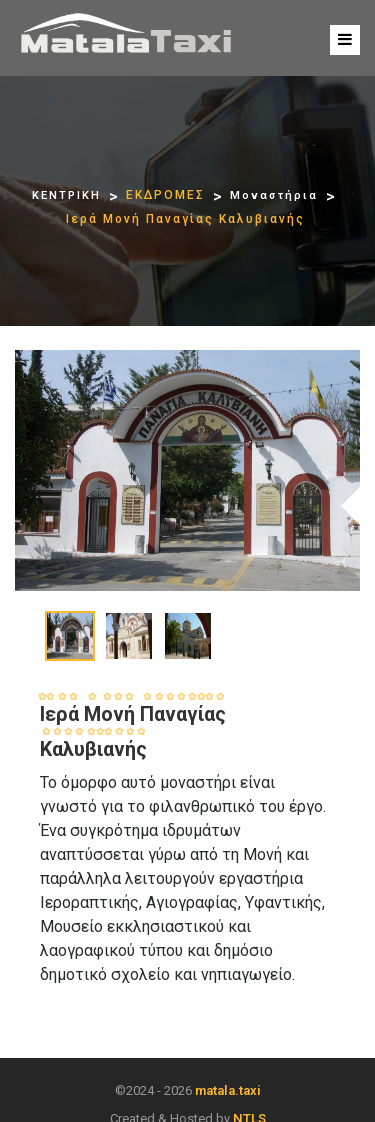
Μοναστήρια (274, 195)
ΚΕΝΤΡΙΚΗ (66, 195)
